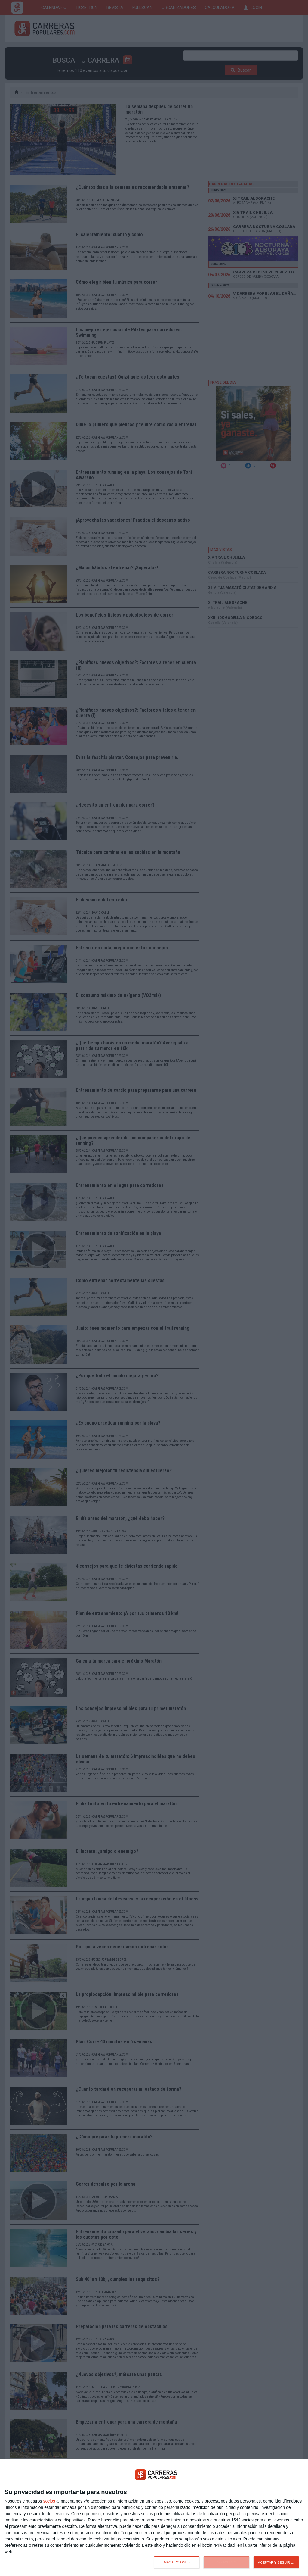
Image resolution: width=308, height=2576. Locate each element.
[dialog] (154, 2517)
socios (49, 2501)
